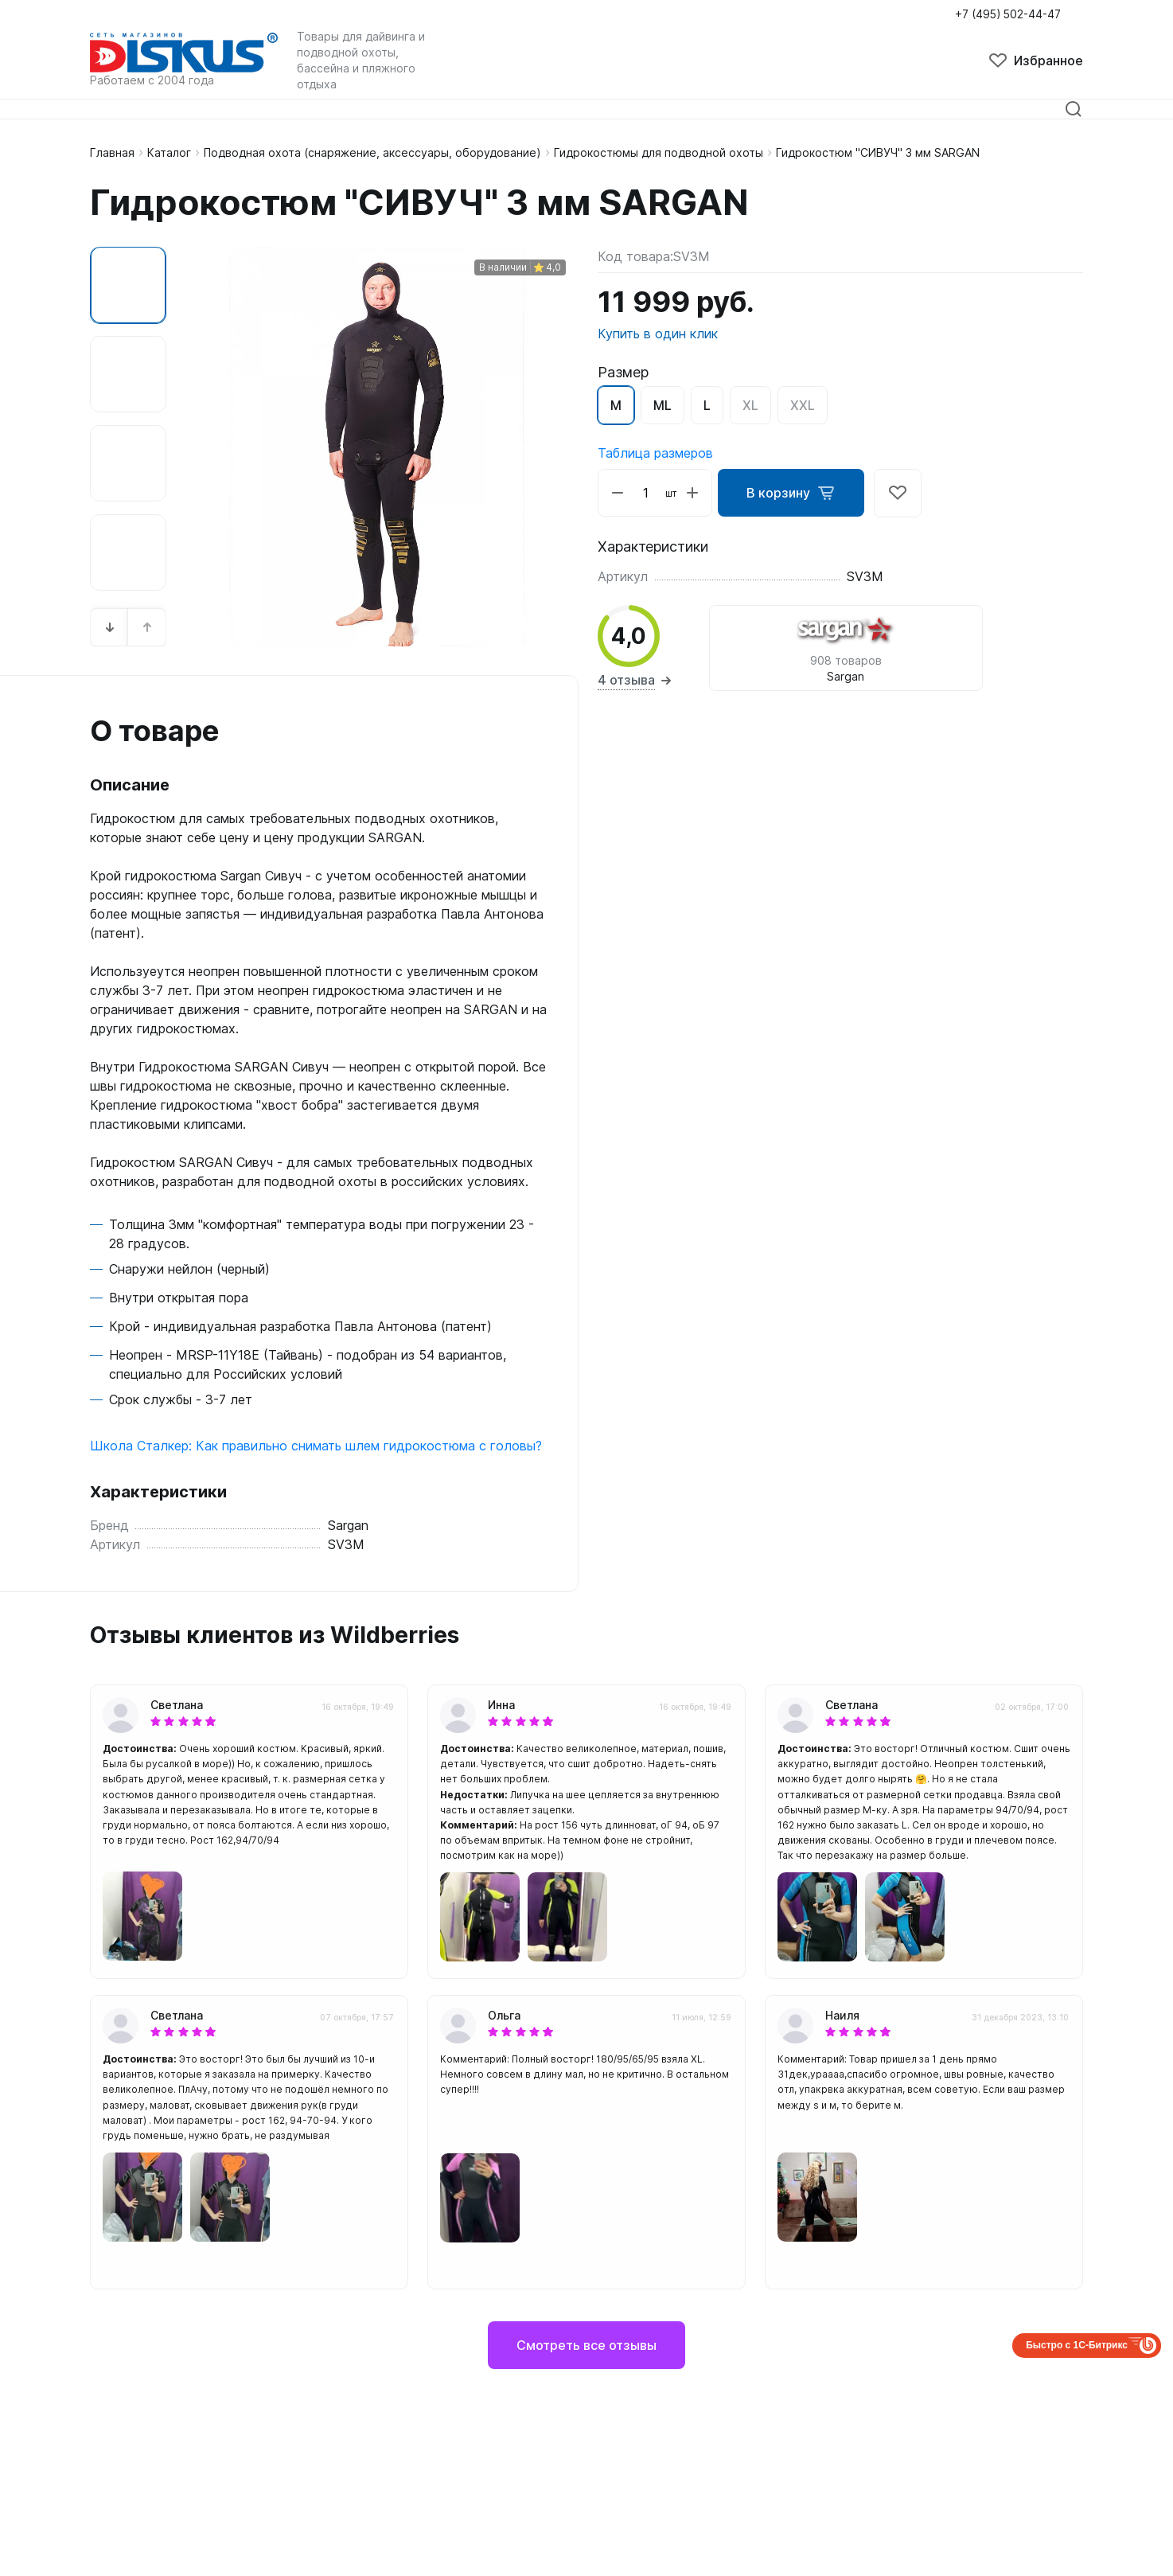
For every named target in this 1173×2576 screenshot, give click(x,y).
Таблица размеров (655, 453)
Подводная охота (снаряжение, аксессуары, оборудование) (372, 152)
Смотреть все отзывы (586, 2345)
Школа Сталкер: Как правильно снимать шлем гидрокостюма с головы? (316, 1446)
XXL (802, 405)
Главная (112, 152)
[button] (110, 627)
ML (662, 405)
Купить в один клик (658, 334)
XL (750, 405)
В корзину (791, 492)
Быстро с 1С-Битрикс (1077, 2345)
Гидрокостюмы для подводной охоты (658, 152)
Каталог (169, 152)
